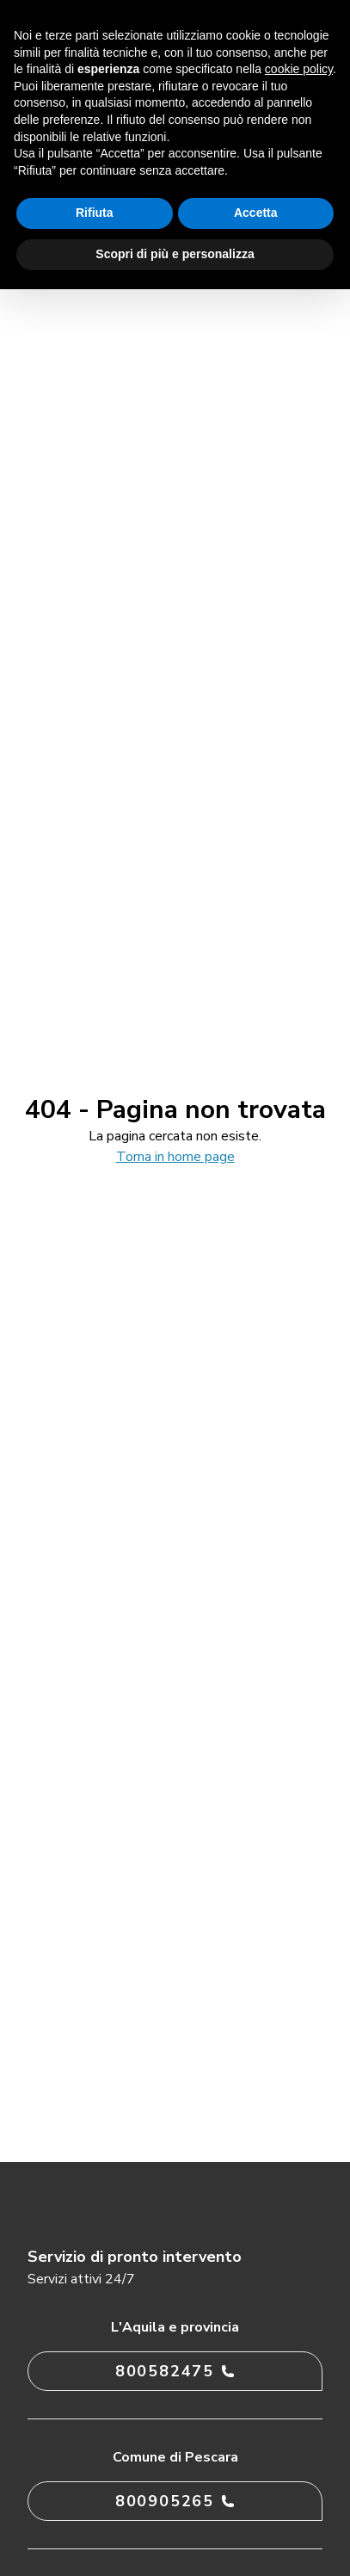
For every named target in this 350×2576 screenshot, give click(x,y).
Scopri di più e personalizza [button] (174, 254)
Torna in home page (175, 1156)
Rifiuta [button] (95, 212)
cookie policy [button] (299, 69)
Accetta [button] (256, 212)
